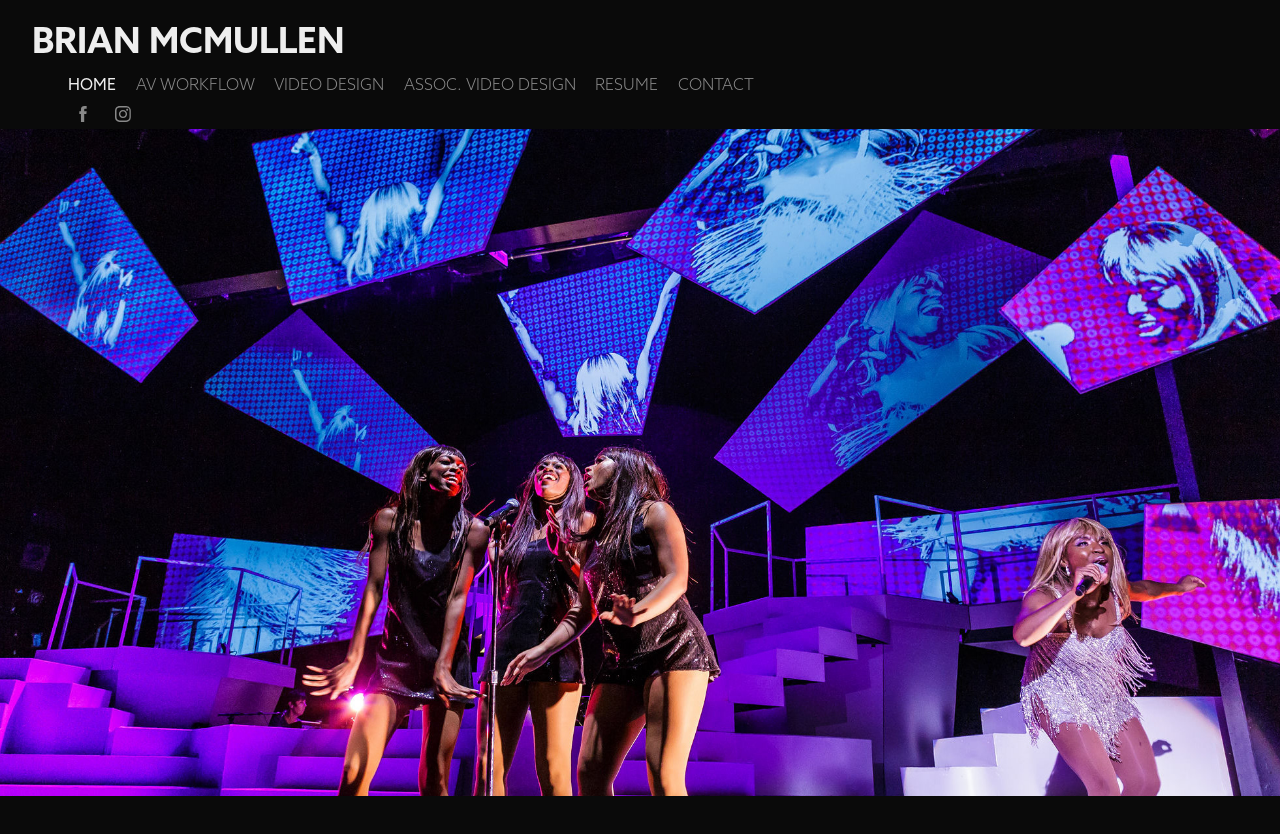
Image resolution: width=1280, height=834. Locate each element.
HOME (92, 84)
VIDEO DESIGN (329, 84)
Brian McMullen (188, 40)
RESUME (626, 84)
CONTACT (716, 84)
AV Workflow (195, 84)
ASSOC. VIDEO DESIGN (490, 84)
